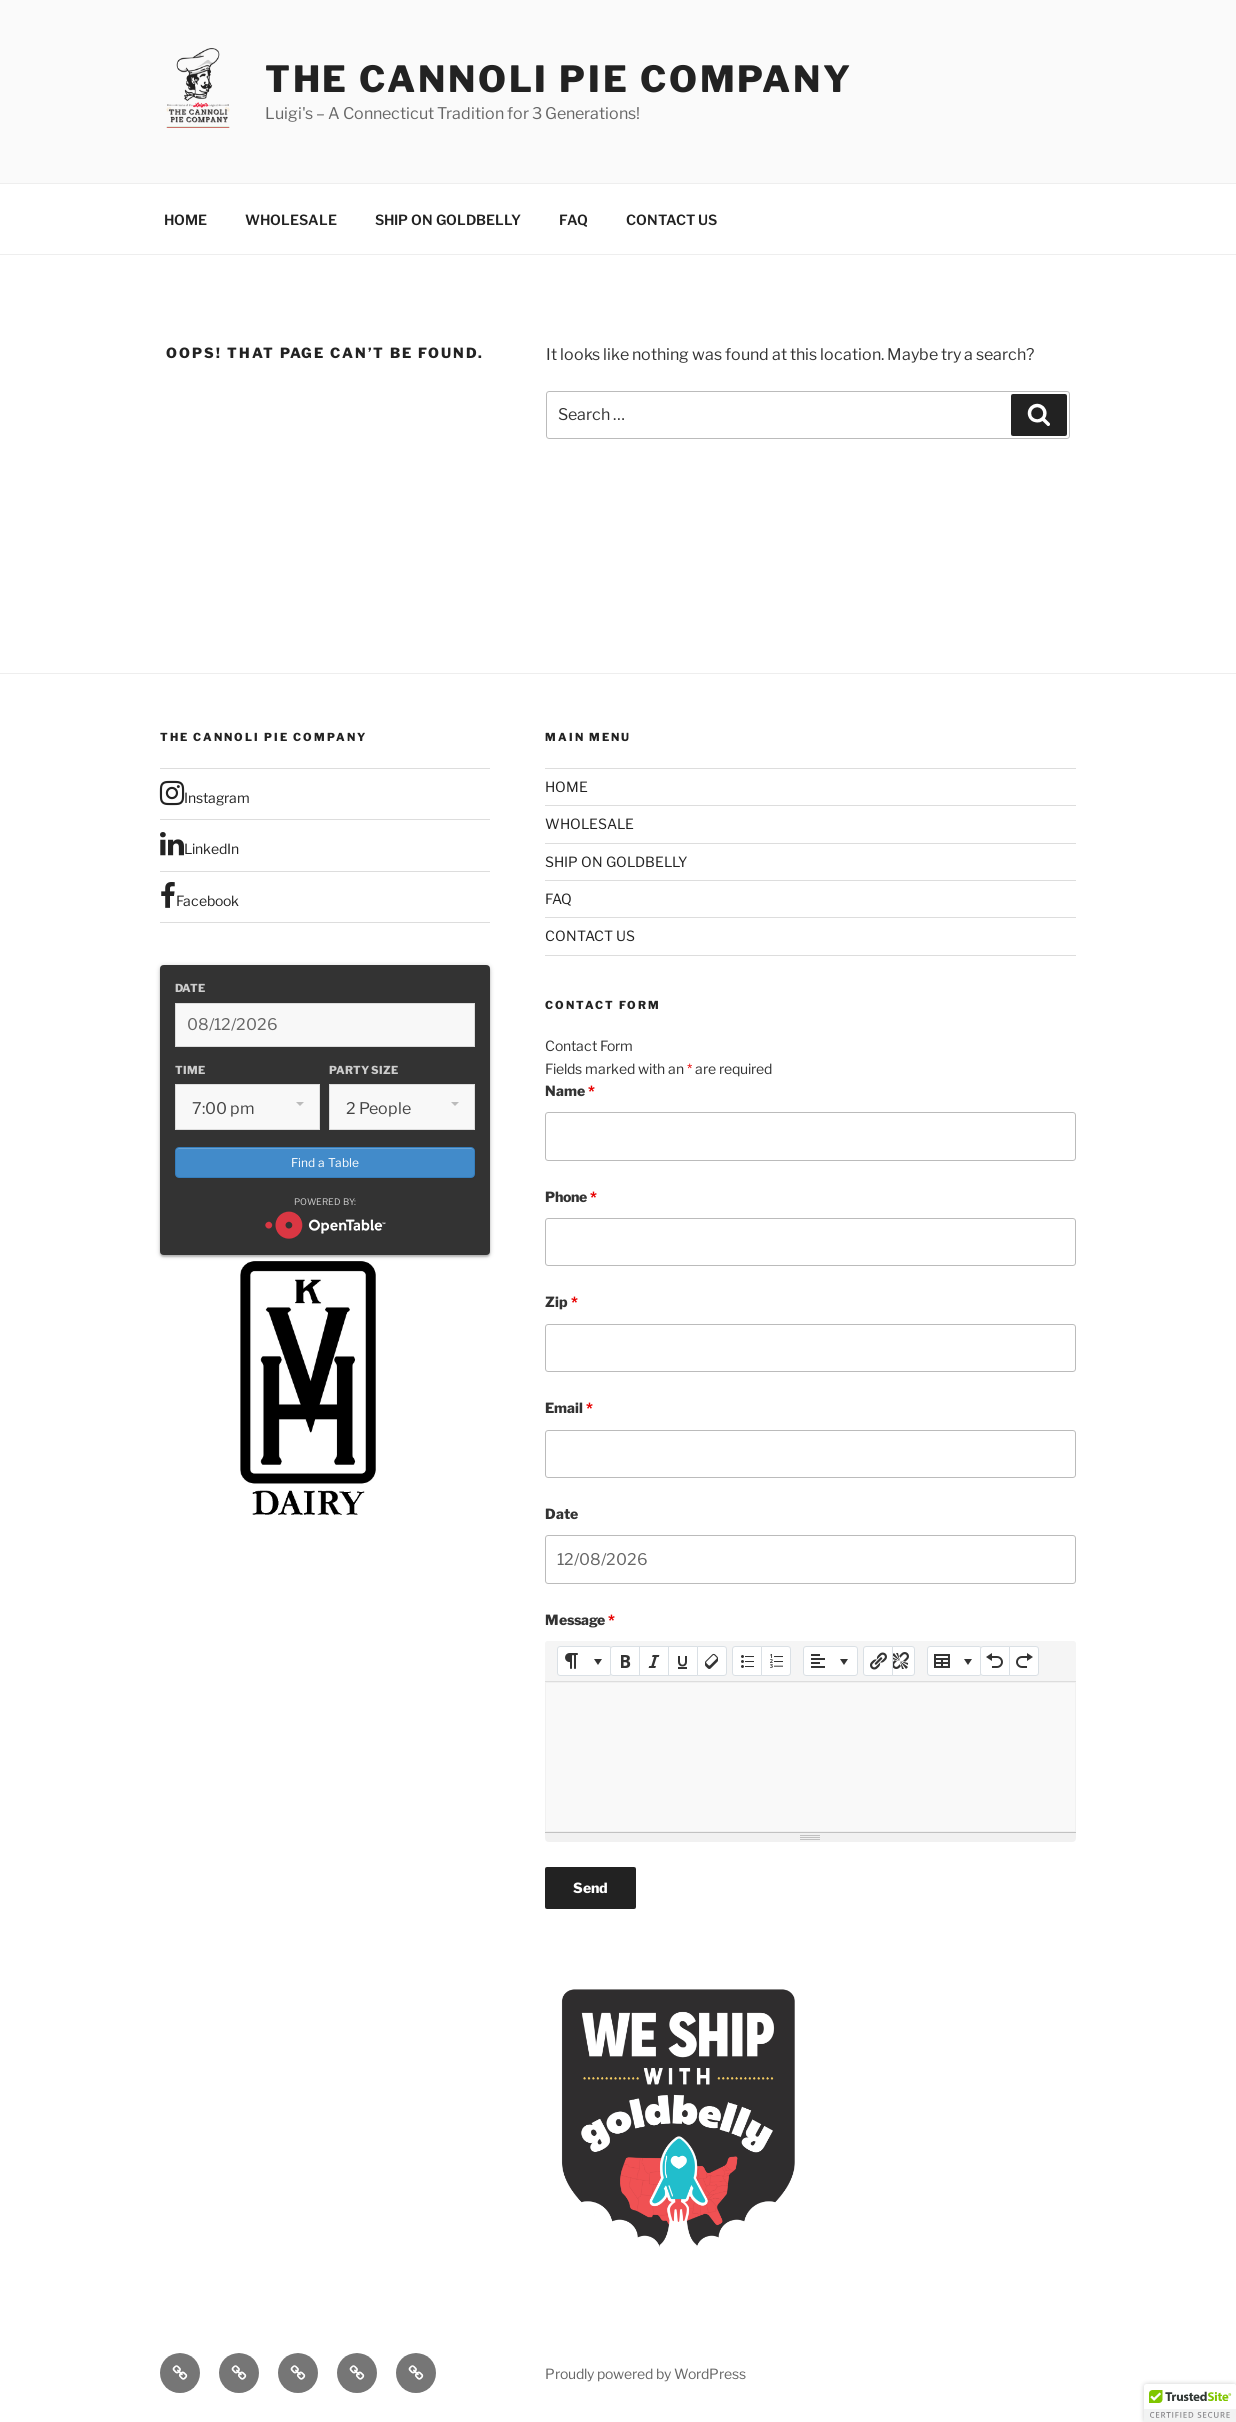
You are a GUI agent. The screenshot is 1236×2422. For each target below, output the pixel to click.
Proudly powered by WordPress (645, 2373)
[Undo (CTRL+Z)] (995, 1661)
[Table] (954, 1661)
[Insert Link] (878, 1661)
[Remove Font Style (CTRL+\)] (712, 1661)
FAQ (573, 219)
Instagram (205, 793)
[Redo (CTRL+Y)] (1024, 1661)
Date (190, 988)
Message (580, 1619)
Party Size (363, 1070)
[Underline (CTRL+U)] (683, 1661)
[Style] (584, 1661)
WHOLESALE (291, 219)
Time (190, 1070)
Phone (571, 1196)
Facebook (199, 896)
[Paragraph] (830, 1661)
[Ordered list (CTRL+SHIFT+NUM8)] (776, 1661)
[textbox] (810, 1757)
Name (570, 1090)
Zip (561, 1301)
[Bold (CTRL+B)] (625, 1661)
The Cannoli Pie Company (559, 79)
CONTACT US (671, 219)
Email (569, 1407)
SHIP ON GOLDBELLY (448, 219)
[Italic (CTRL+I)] (654, 1661)
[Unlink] (900, 1661)
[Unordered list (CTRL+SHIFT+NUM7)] (747, 1661)
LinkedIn (199, 844)
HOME (185, 219)
